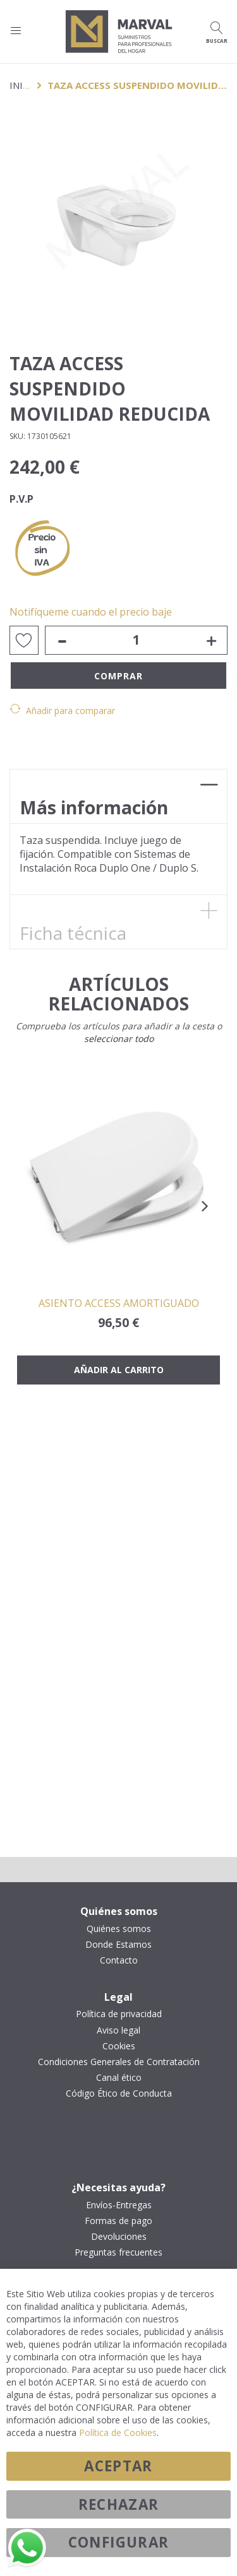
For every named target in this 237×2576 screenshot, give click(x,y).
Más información (94, 807)
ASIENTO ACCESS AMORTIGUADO (119, 1303)
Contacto (119, 1960)
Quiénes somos (119, 1929)
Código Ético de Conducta (119, 2093)
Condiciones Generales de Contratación (119, 2062)
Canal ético (119, 2077)
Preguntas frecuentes (118, 2252)
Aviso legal (118, 2030)
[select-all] (119, 1039)
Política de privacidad (119, 2014)
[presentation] (205, 1206)
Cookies (118, 2046)
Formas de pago (118, 2221)
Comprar (118, 676)
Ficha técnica (73, 933)
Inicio (24, 85)
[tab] (118, 796)
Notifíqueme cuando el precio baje (90, 612)
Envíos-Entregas (119, 2205)
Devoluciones (119, 2236)
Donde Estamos (118, 1944)
